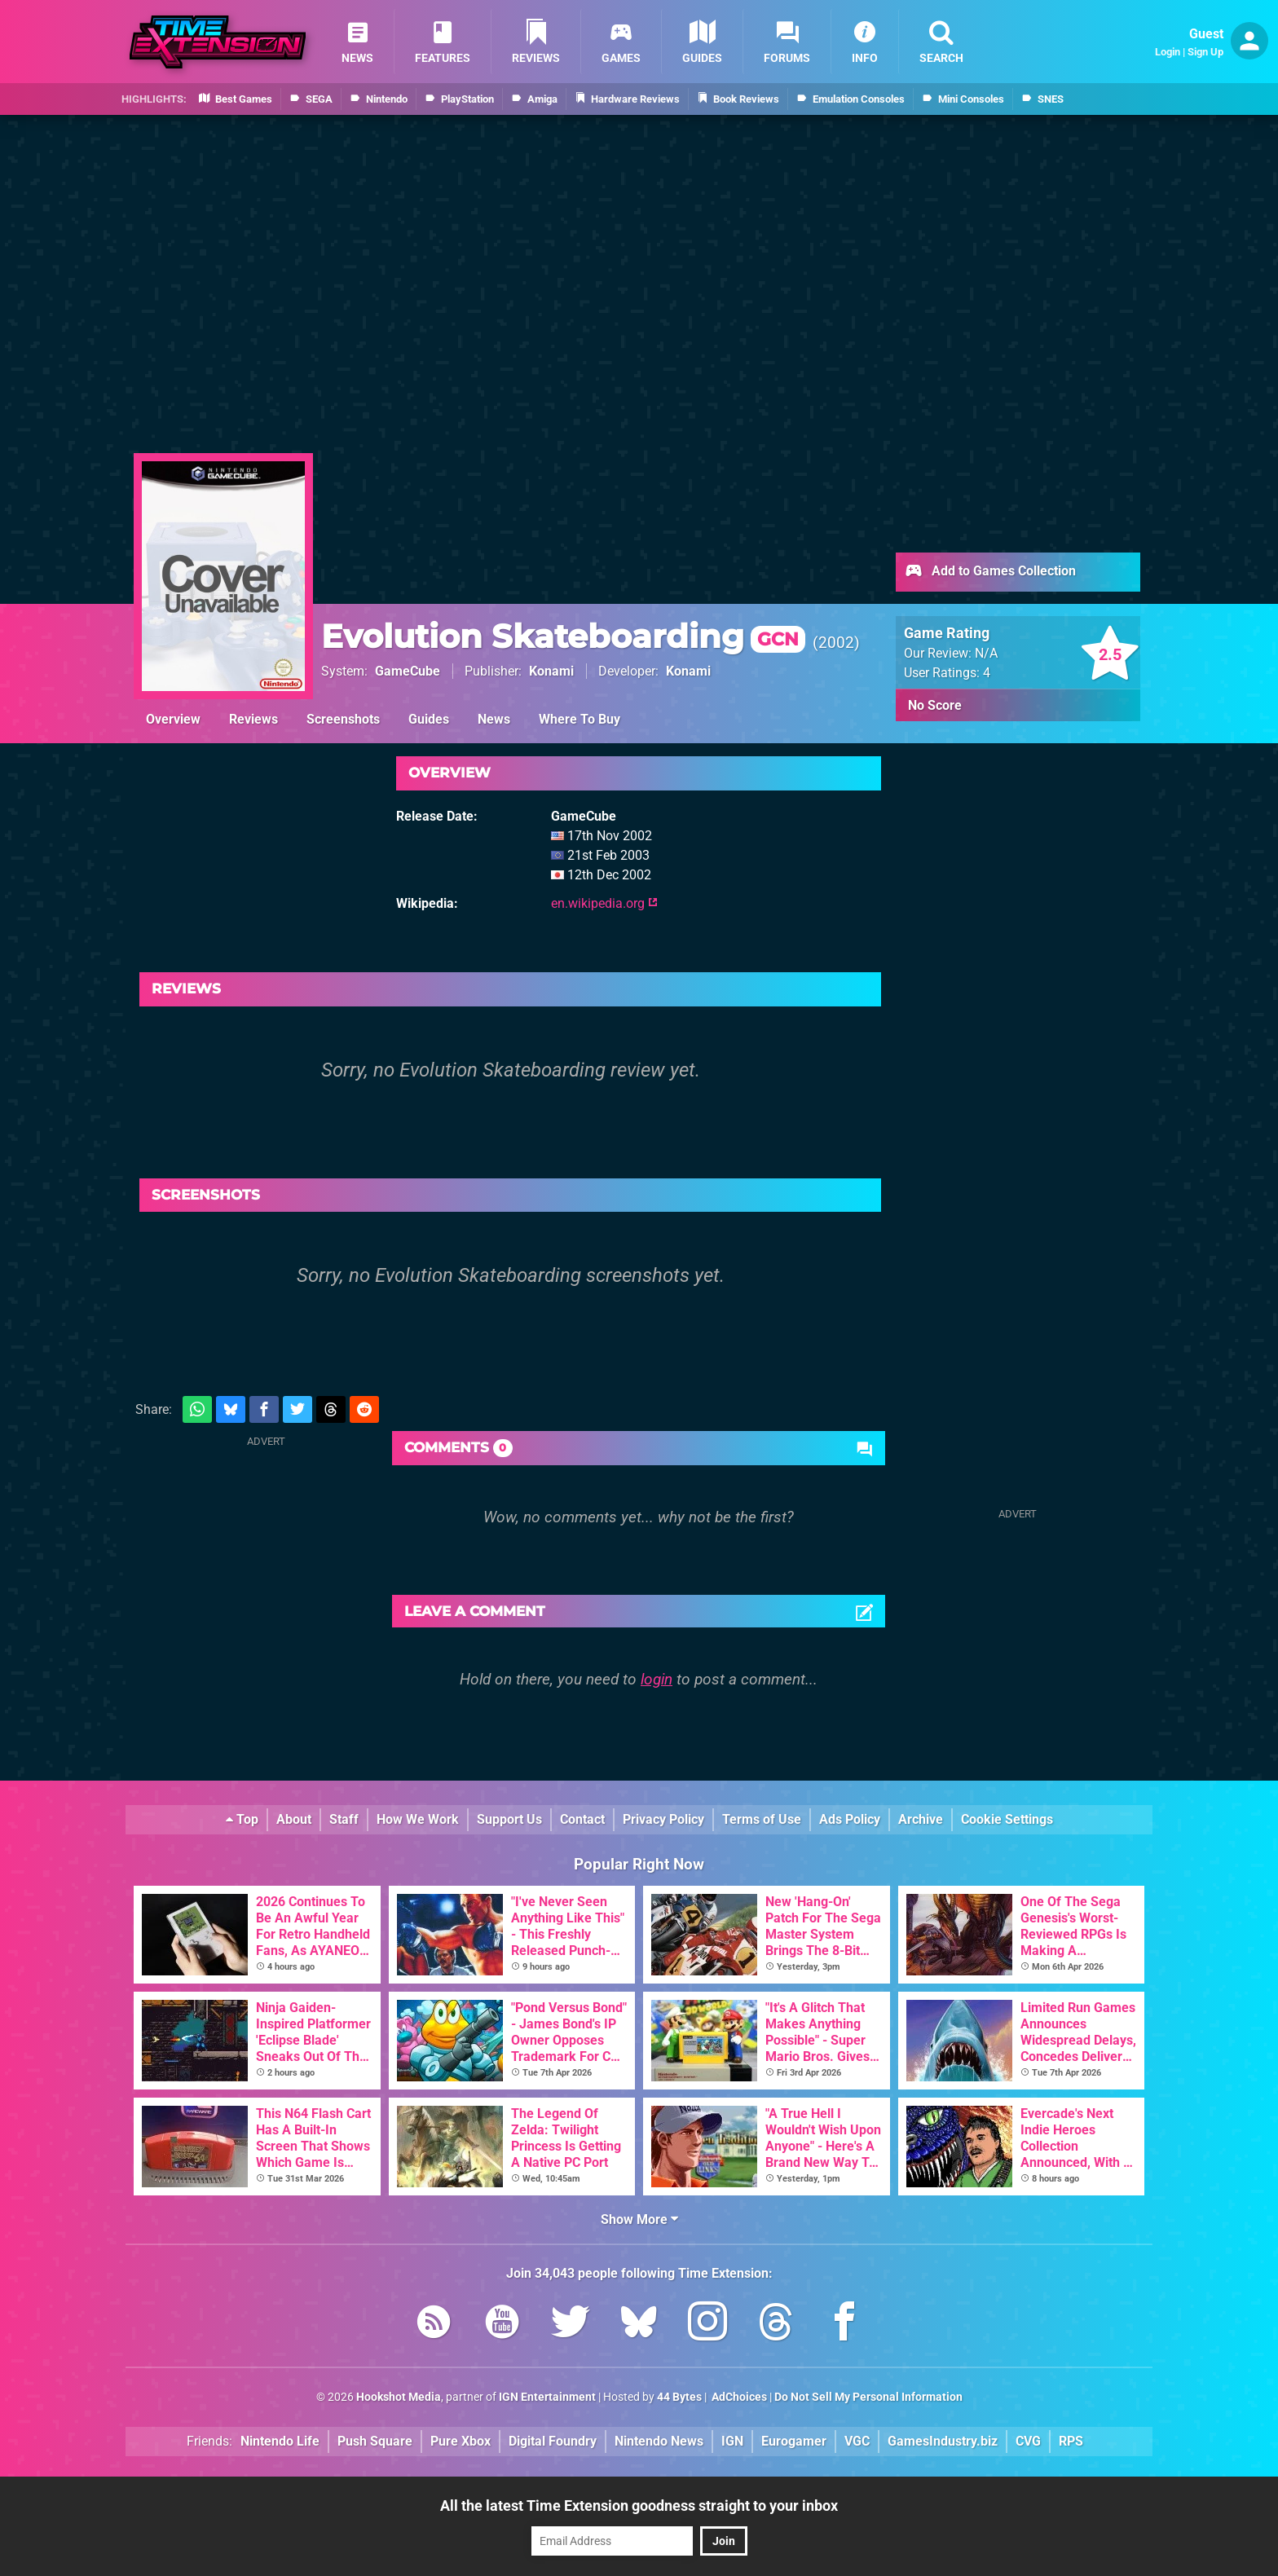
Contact (582, 1819)
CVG (1028, 2441)
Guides (428, 719)
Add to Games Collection (990, 572)
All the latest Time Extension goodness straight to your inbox (639, 2505)
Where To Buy (579, 719)
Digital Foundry (553, 2441)
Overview (173, 719)
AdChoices (738, 2397)
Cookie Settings (1007, 1819)
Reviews (253, 719)
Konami (551, 671)
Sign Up (1205, 52)
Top (242, 1819)
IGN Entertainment (547, 2397)
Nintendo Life (280, 2441)
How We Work (418, 1819)
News (494, 719)
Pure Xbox (460, 2441)
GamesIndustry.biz (943, 2441)
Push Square (374, 2441)
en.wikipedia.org (604, 903)
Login (1167, 52)
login (656, 1679)
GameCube (407, 671)
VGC (857, 2441)
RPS (1071, 2441)
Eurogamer (793, 2441)
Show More (639, 2219)
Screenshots (343, 719)
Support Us (509, 1819)
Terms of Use (761, 1819)
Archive (920, 1819)
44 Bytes (679, 2397)
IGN (732, 2441)
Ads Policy (849, 1819)
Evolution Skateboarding (563, 636)
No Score (935, 705)
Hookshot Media (398, 2397)
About (293, 1819)
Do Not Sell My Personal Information (868, 2397)
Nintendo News (659, 2441)
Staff (344, 1819)
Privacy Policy (663, 1819)
